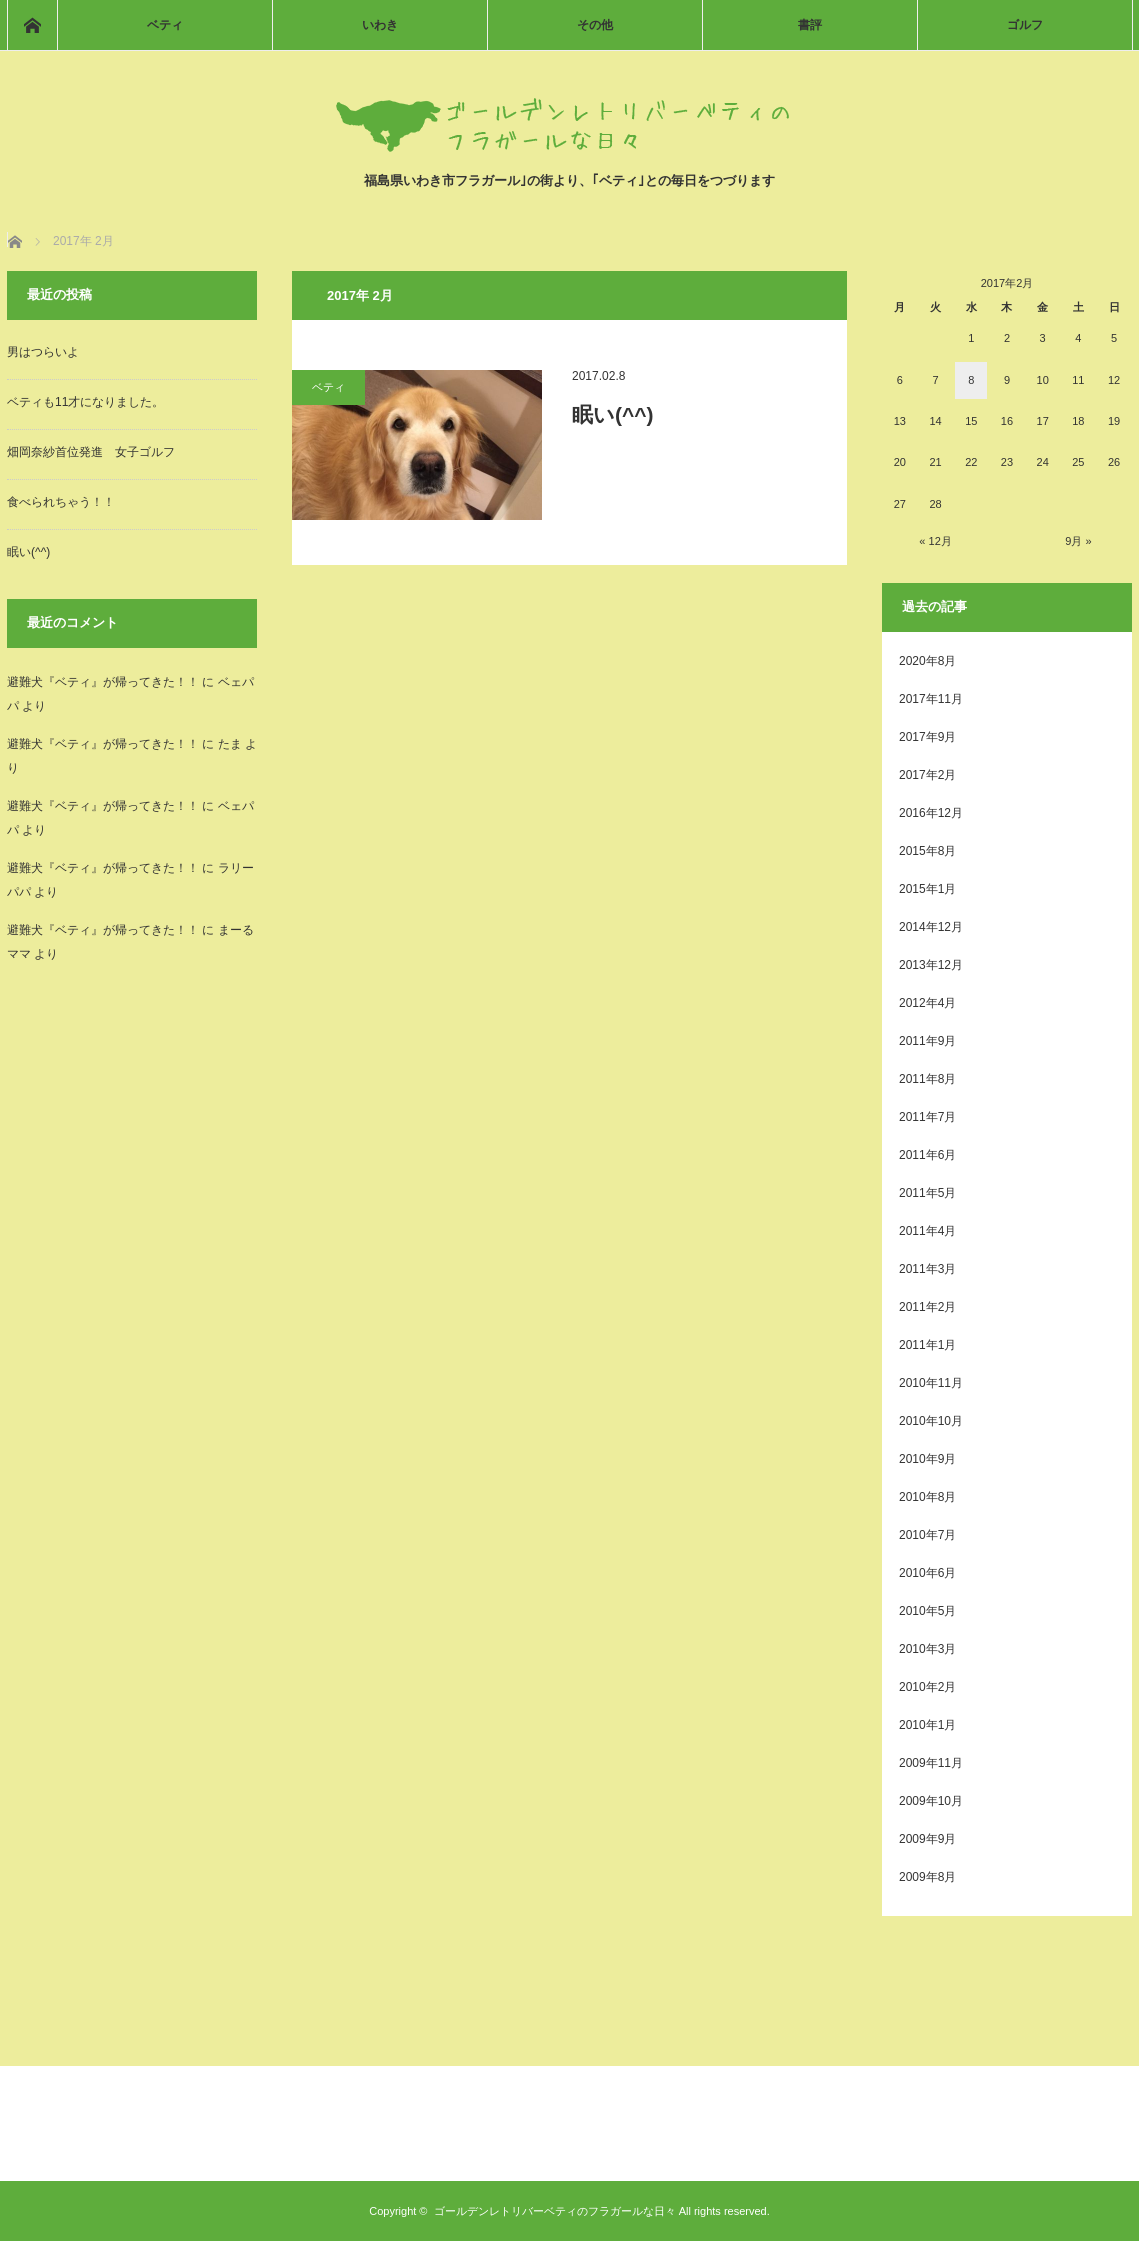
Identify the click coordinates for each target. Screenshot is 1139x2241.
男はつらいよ (43, 352)
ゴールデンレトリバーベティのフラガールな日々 (555, 2211)
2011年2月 (927, 1307)
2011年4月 (927, 1231)
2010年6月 (927, 1573)
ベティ (165, 25)
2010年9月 (927, 1459)
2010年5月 (927, 1611)
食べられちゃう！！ (61, 502)
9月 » (1078, 541)
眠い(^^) (613, 414)
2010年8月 (927, 1497)
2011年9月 (927, 1041)
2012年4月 (927, 1003)
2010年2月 (927, 1687)
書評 (810, 25)
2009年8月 (927, 1877)
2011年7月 (927, 1117)
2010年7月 (927, 1535)
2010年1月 (927, 1725)
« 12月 (935, 541)
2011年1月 (927, 1345)
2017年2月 (927, 775)
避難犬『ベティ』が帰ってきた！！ (103, 682)
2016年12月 (931, 813)
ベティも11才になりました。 (85, 402)
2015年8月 (927, 851)
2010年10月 (931, 1421)
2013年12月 (931, 965)
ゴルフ (1025, 25)
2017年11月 (931, 699)
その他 (595, 25)
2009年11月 (931, 1763)
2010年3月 (927, 1649)
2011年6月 (927, 1155)
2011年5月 (927, 1193)
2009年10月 (931, 1801)
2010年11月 (931, 1383)
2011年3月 (927, 1269)
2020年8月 (927, 661)
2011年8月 (927, 1079)
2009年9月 (927, 1839)
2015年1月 (927, 889)
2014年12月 (931, 927)
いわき (380, 25)
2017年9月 (927, 737)
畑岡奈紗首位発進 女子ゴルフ (91, 452)
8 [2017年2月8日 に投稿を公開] (971, 380)
